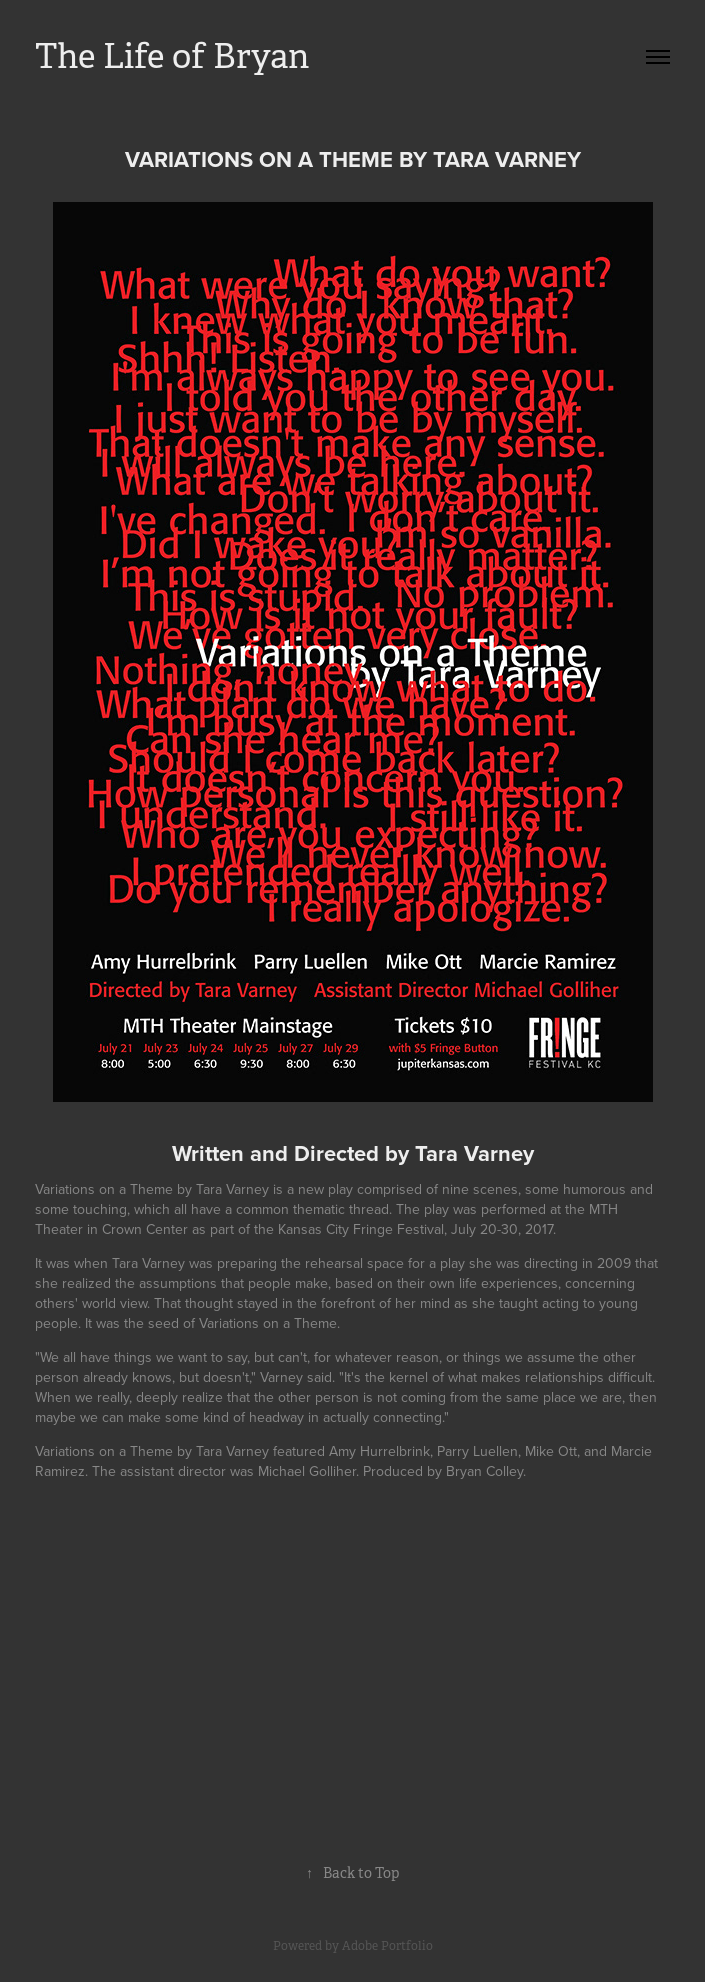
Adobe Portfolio (387, 1946)
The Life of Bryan (172, 56)
